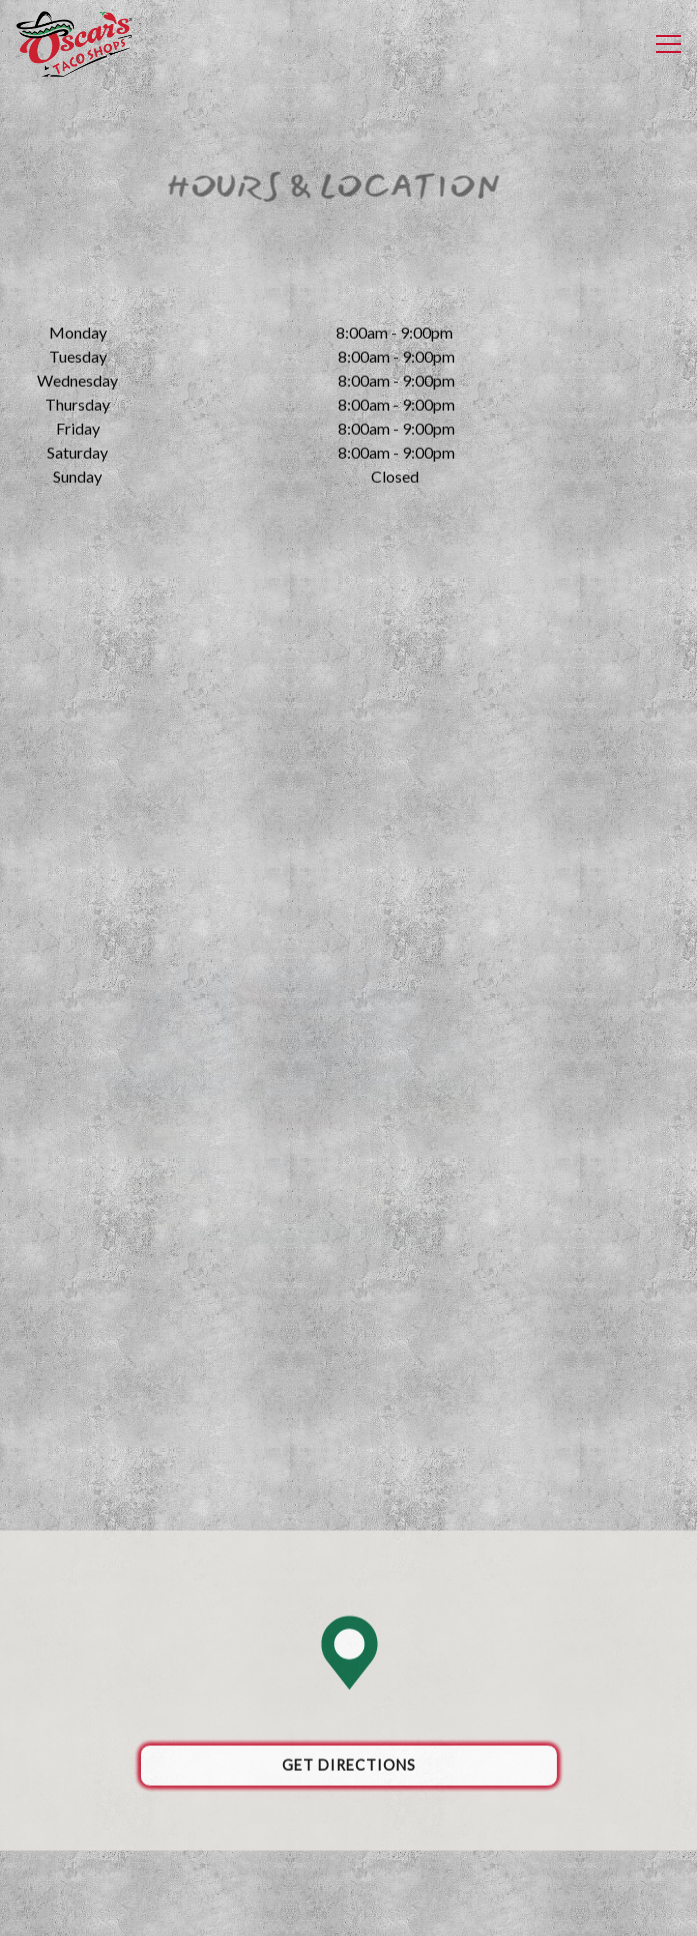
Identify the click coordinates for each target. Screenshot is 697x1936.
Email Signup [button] (348, 1909)
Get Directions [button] (349, 1769)
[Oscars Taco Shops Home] (75, 44)
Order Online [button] (348, 1865)
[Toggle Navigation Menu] (668, 44)
